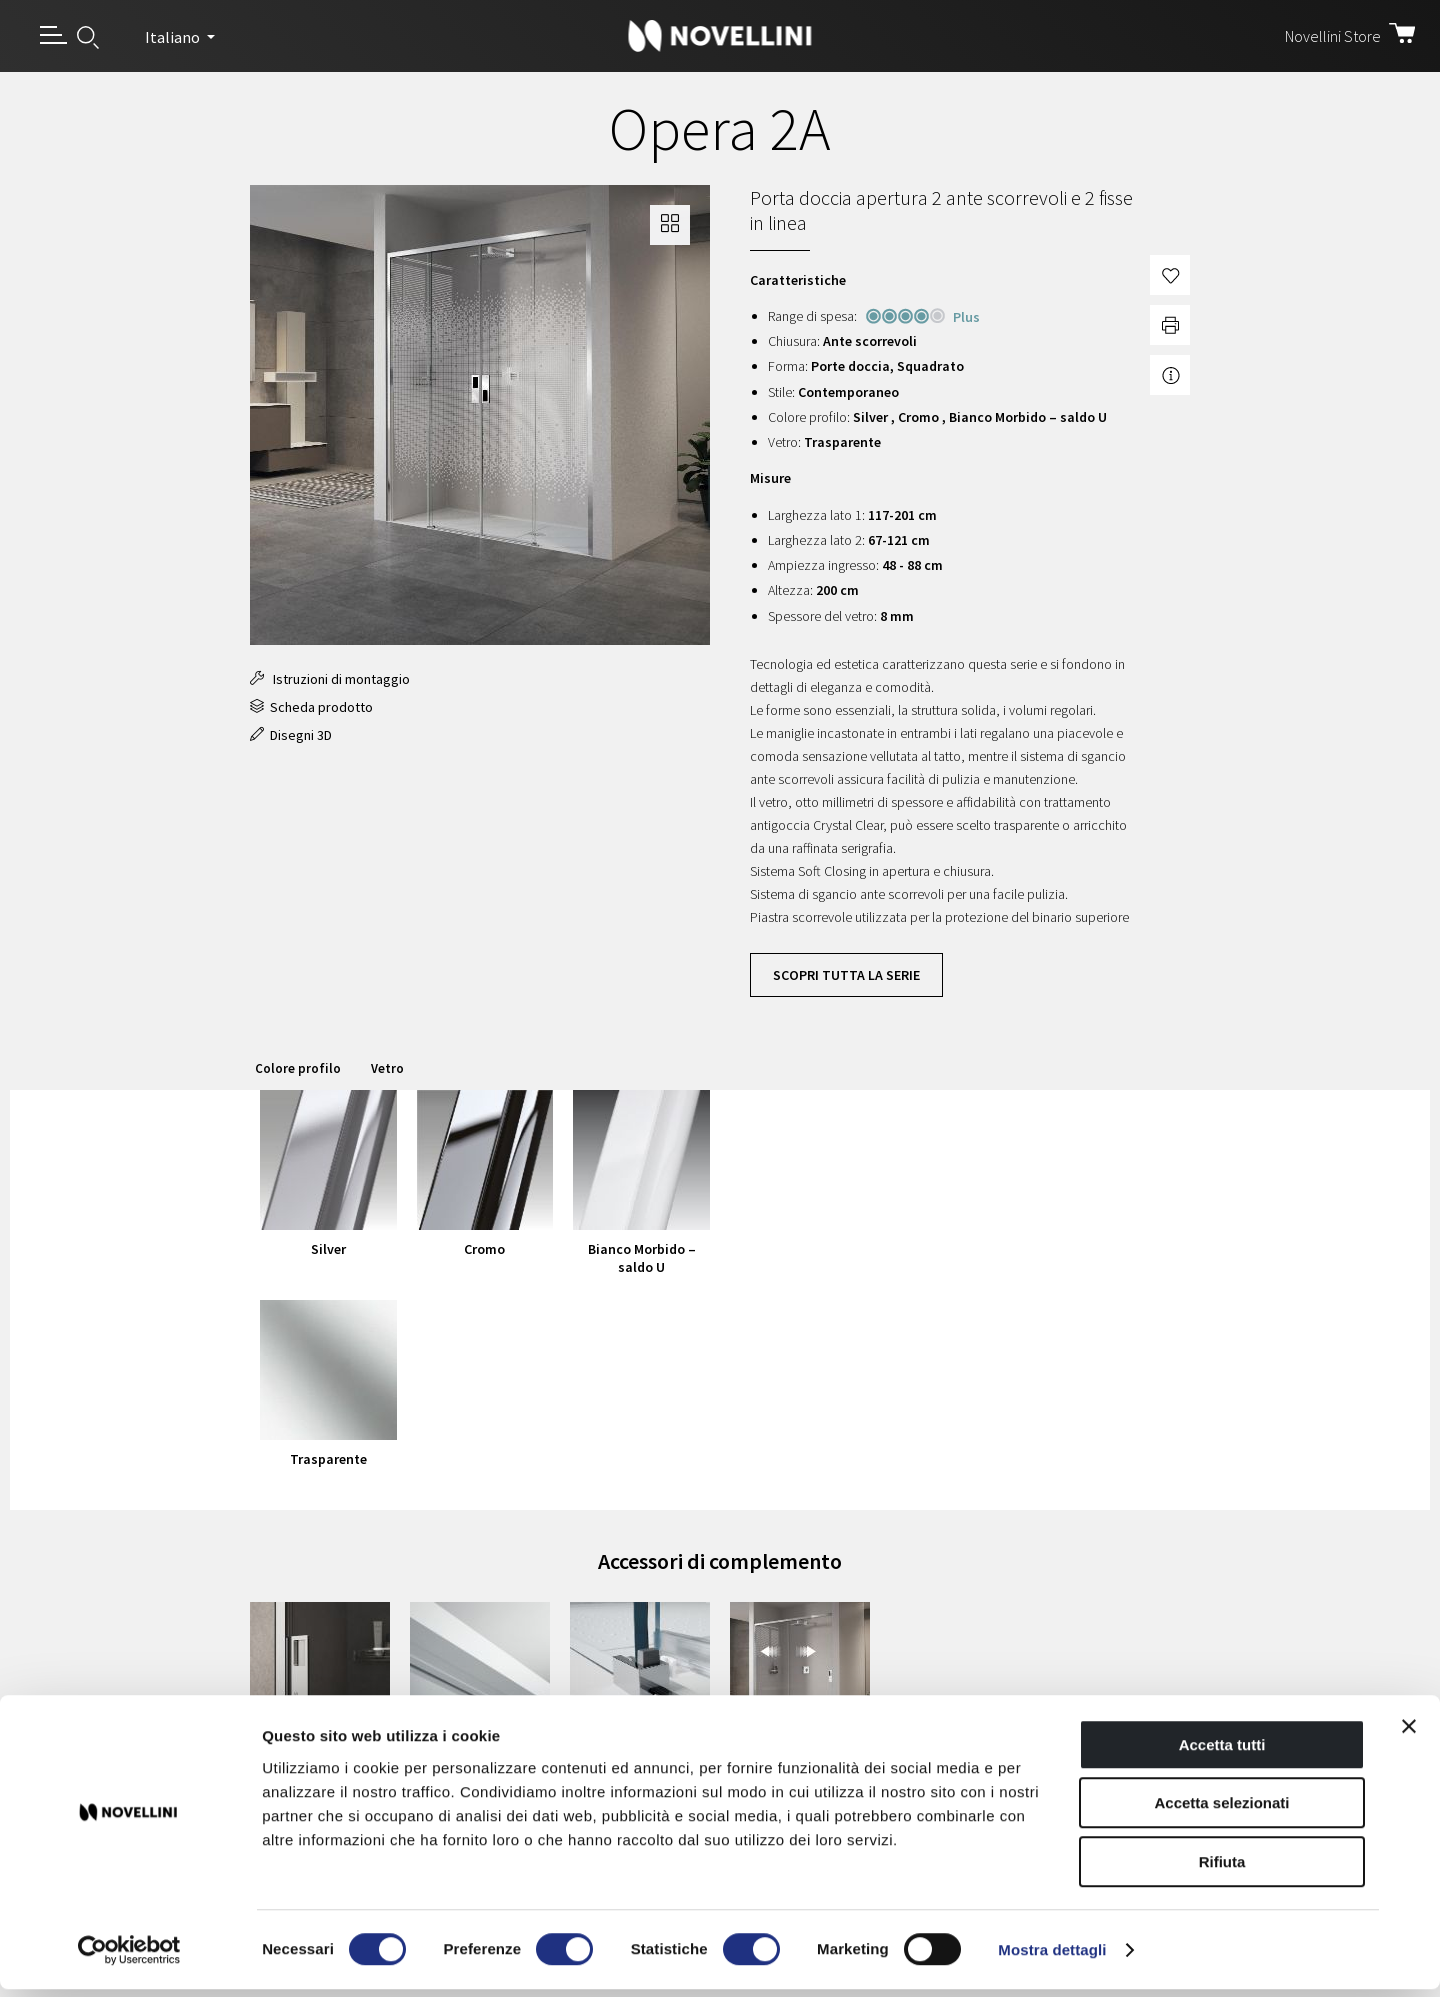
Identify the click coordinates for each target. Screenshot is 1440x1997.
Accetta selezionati (1221, 1811)
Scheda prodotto (311, 707)
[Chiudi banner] (1409, 1734)
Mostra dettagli (1052, 1957)
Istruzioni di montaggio (330, 679)
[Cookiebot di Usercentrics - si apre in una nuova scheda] (129, 1958)
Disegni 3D (291, 735)
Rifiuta (1222, 1869)
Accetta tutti (1222, 1752)
